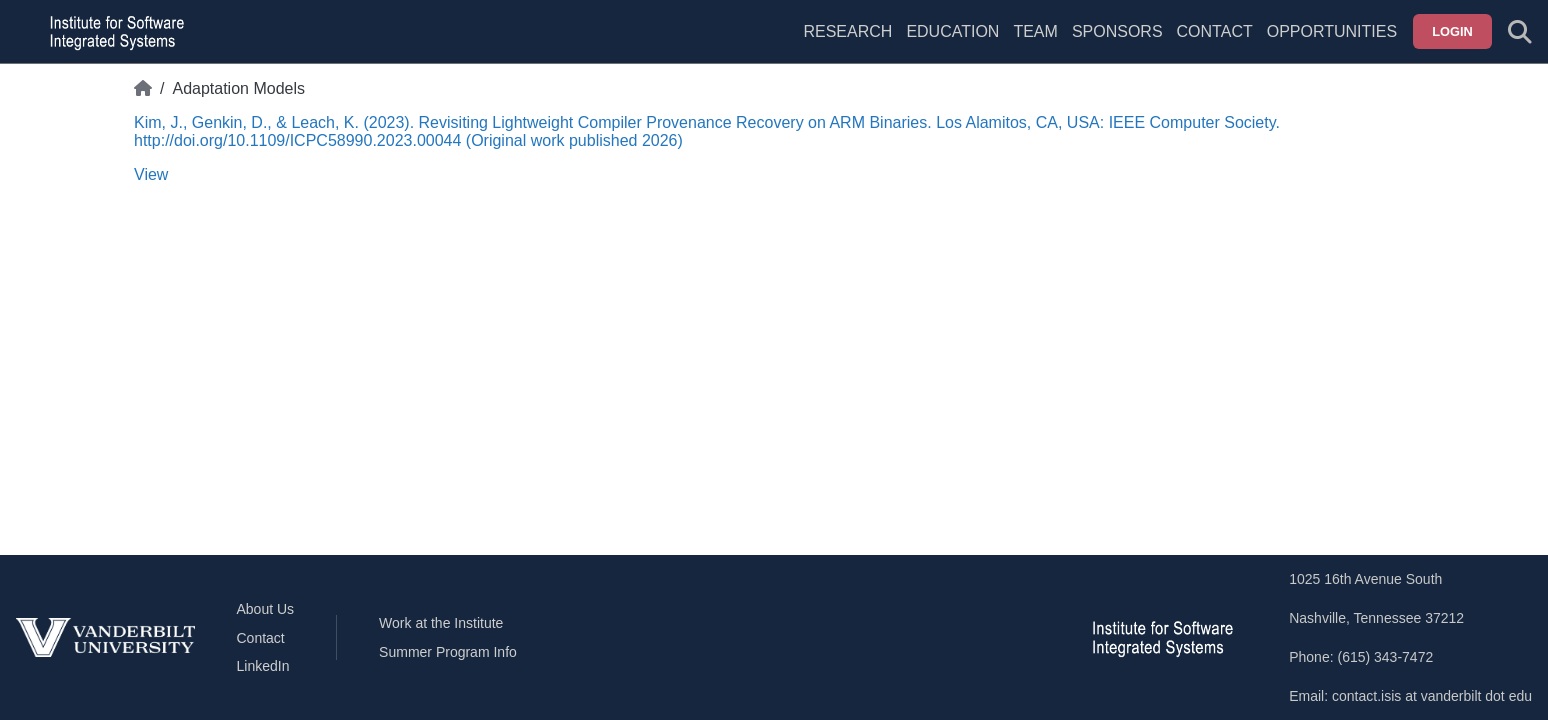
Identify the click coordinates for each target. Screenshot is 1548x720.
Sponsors (1117, 31)
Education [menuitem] (952, 31)
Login (1452, 31)
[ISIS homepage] (112, 32)
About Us (266, 609)
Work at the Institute (441, 623)
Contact (1215, 31)
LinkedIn (263, 666)
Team (1035, 31)
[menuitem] (1035, 44)
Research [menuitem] (847, 31)
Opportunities (1332, 31)
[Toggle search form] (1520, 32)
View (151, 174)
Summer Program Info (448, 652)
